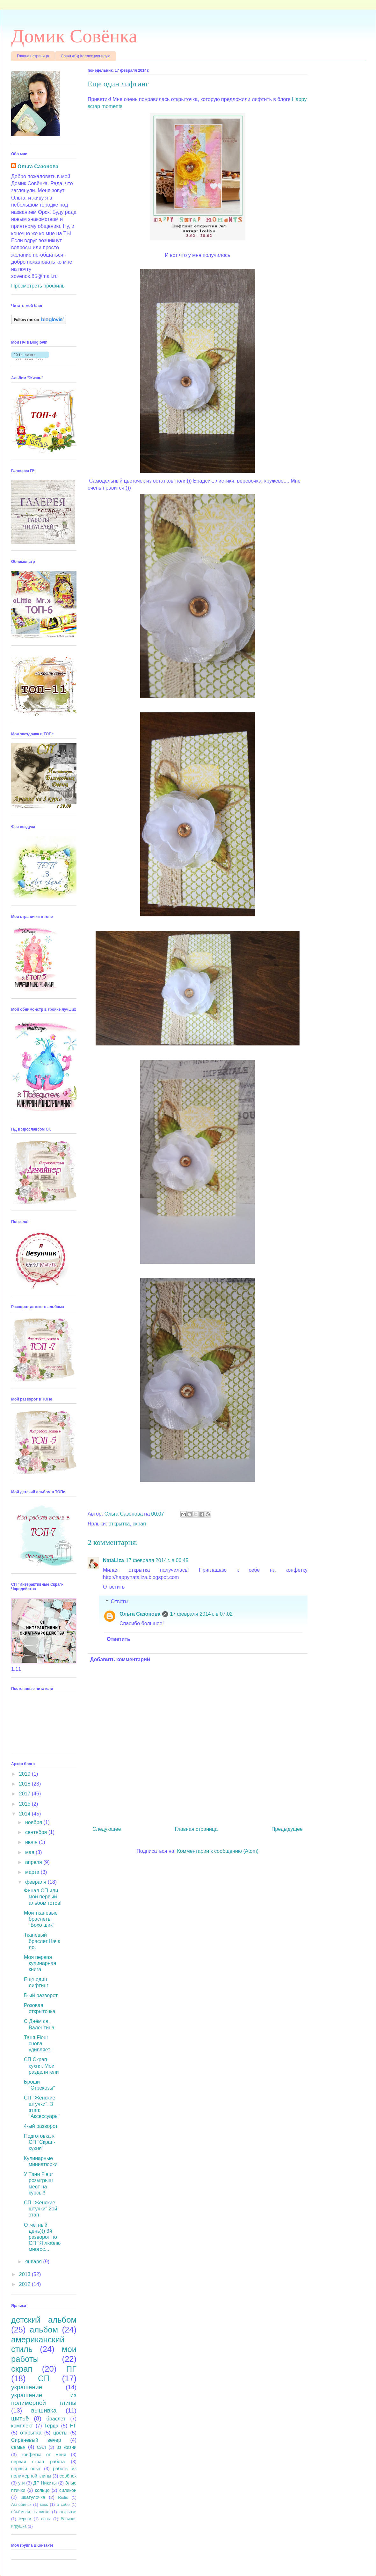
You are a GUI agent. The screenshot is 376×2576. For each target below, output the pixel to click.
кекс (44, 2504)
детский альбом (43, 2319)
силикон (67, 2490)
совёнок (68, 2475)
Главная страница (33, 56)
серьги (25, 2518)
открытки (68, 2511)
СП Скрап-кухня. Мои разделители (41, 2065)
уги (21, 2482)
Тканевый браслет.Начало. (42, 1941)
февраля (36, 1882)
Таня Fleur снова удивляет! (38, 2043)
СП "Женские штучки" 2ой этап (40, 2208)
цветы (60, 2432)
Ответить (114, 1587)
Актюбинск (21, 2504)
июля (32, 1842)
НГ (73, 2425)
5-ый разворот (41, 1995)
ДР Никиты (45, 2482)
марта (33, 1872)
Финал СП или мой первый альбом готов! (42, 1896)
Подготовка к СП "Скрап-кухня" (39, 2142)
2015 (25, 1804)
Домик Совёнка (74, 36)
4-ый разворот (41, 2126)
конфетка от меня (43, 2454)
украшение (26, 2387)
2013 (25, 2274)
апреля (34, 1862)
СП (44, 2378)
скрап (139, 1523)
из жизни (66, 2447)
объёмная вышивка (30, 2511)
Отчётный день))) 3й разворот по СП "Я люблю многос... (42, 2237)
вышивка (44, 2410)
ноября (34, 1822)
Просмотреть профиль (38, 285)
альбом (44, 2329)
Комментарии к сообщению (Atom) (218, 1851)
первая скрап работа (38, 2461)
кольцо (42, 2490)
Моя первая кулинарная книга (40, 1963)
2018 (25, 1783)
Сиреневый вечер (36, 2440)
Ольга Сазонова (139, 1614)
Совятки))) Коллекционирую (85, 56)
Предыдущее (287, 1829)
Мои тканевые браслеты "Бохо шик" (41, 1919)
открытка (119, 1523)
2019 (25, 1774)
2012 (25, 2284)
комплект (22, 2425)
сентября (36, 1832)
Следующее (106, 1829)
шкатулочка (32, 2497)
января (34, 2261)
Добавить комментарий (120, 1659)
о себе (63, 2504)
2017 (25, 1793)
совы (46, 2518)
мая (30, 1852)
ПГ (71, 2368)
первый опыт (26, 2468)
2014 (25, 1813)
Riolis (63, 2497)
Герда (51, 2425)
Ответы (119, 1601)
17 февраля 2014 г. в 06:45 (157, 1560)
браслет (56, 2418)
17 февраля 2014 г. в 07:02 (201, 1614)
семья (18, 2447)
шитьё (20, 2418)
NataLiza (113, 1560)
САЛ (41, 2447)
